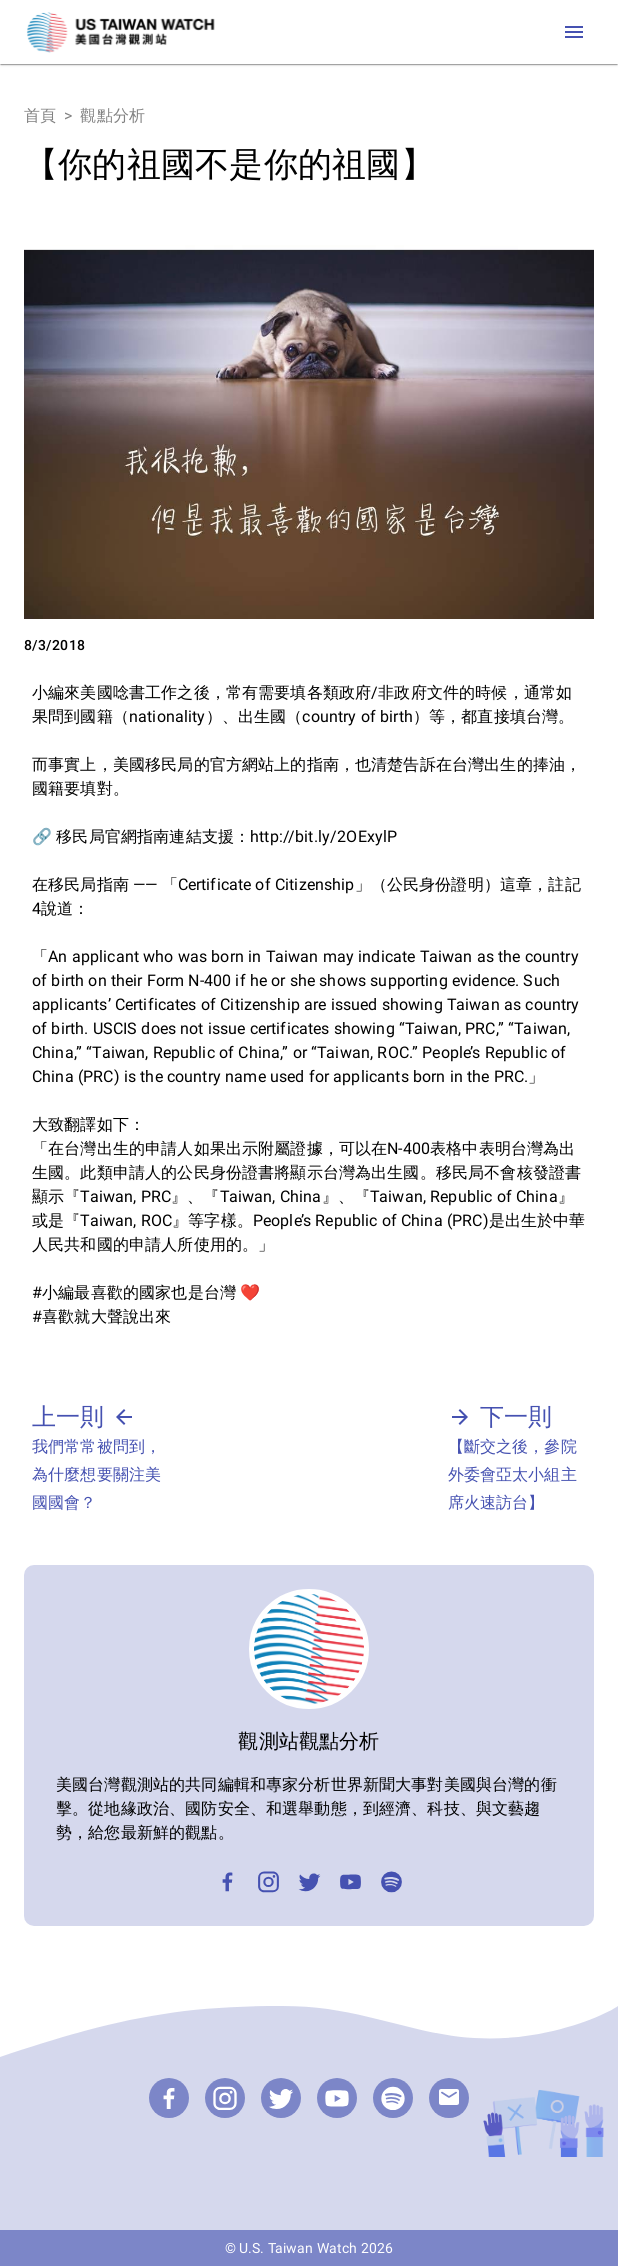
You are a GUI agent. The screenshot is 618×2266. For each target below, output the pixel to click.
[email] (449, 2098)
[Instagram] (268, 1881)
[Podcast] (391, 1881)
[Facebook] (227, 1881)
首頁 (40, 115)
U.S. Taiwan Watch (298, 2248)
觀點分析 (112, 115)
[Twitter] (309, 1881)
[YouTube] (350, 1881)
